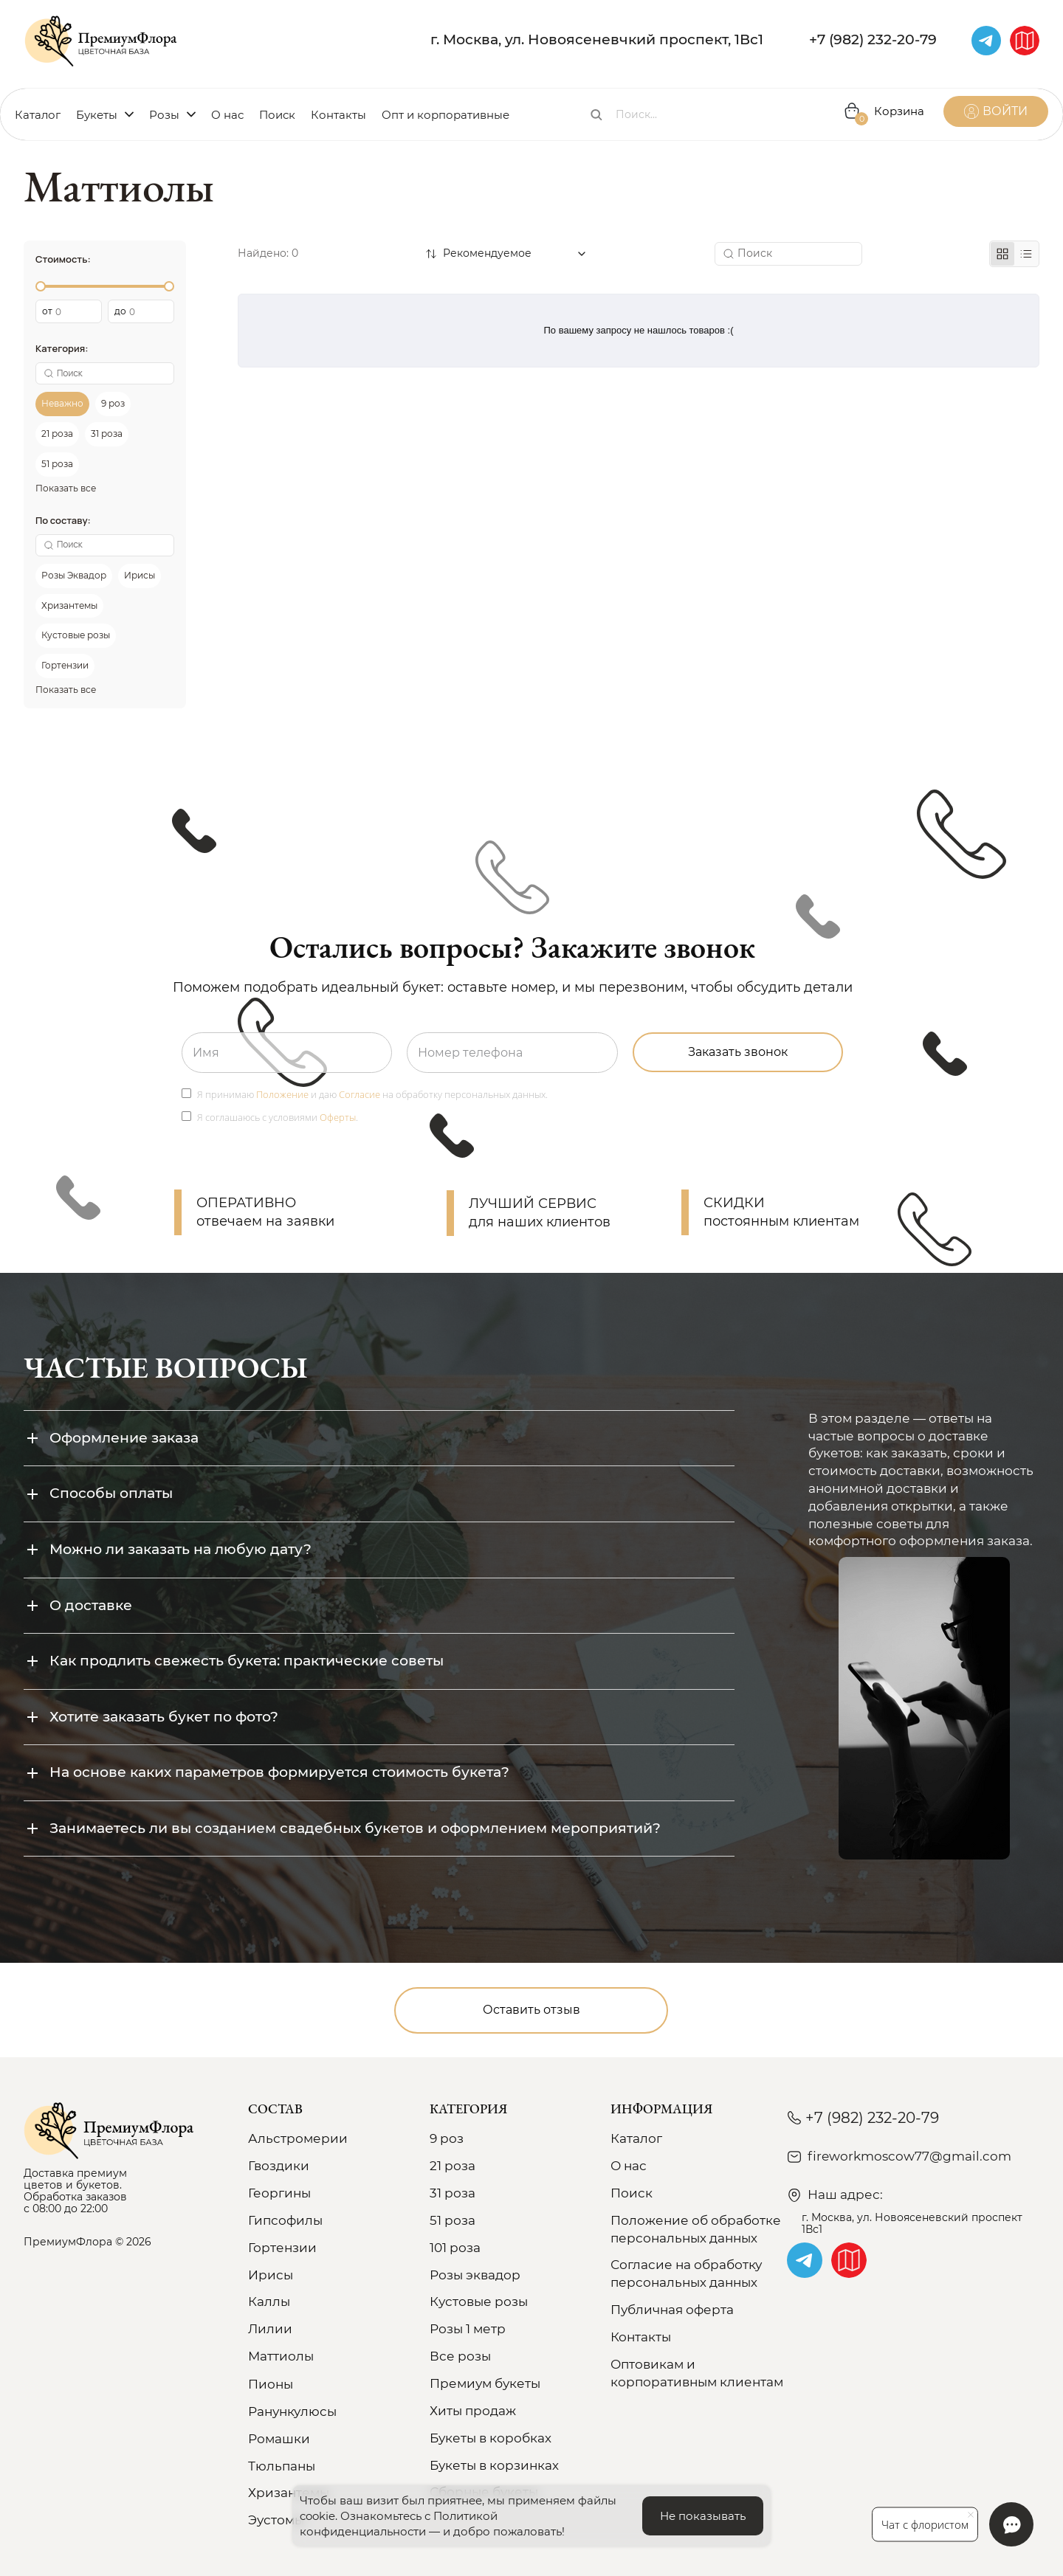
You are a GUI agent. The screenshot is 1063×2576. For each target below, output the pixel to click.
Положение (282, 1094)
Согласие (359, 1094)
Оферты (338, 1117)
